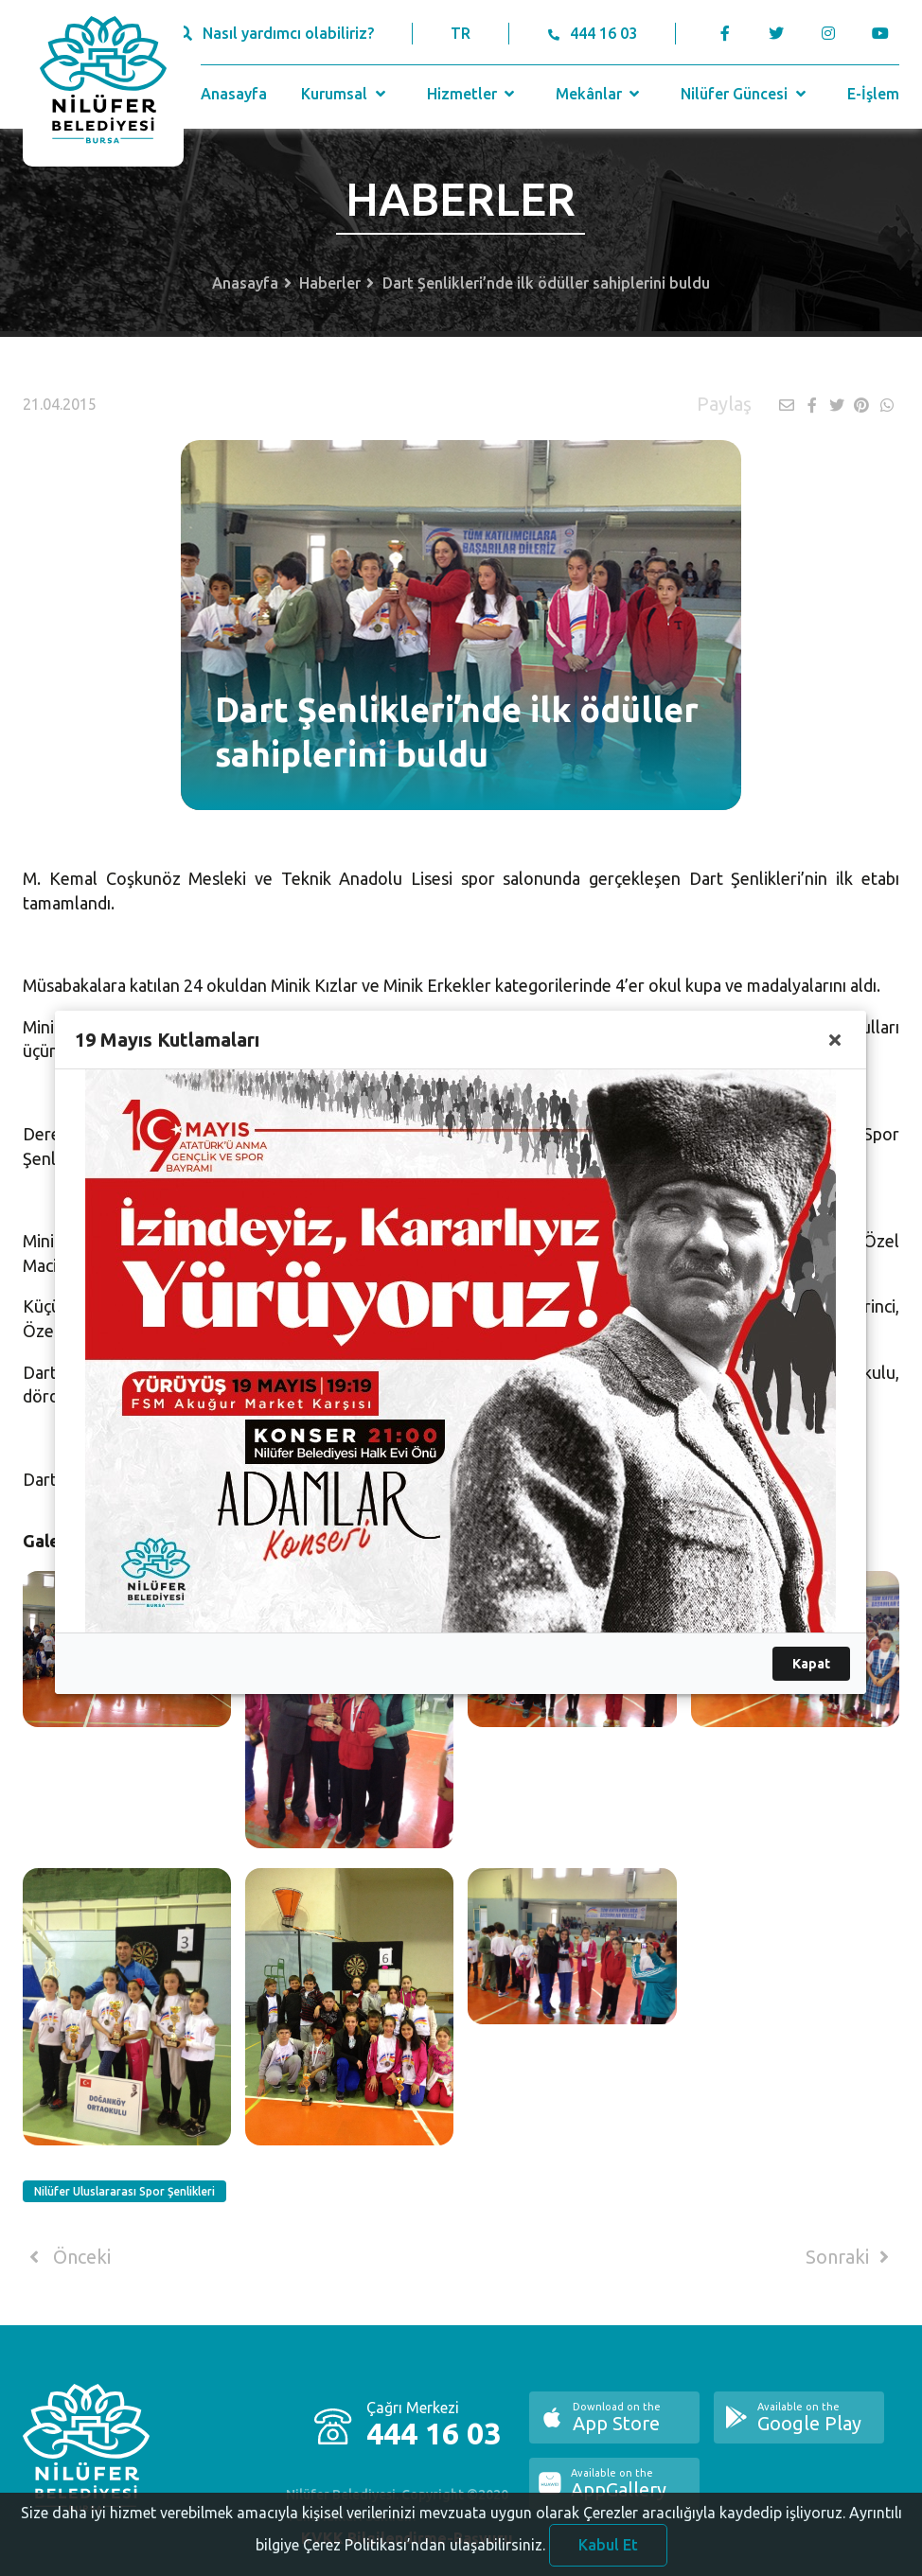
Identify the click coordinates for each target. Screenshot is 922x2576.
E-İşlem (873, 93)
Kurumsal (345, 93)
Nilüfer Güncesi (745, 93)
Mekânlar (600, 93)
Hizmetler (473, 93)
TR (460, 33)
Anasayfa (234, 93)
